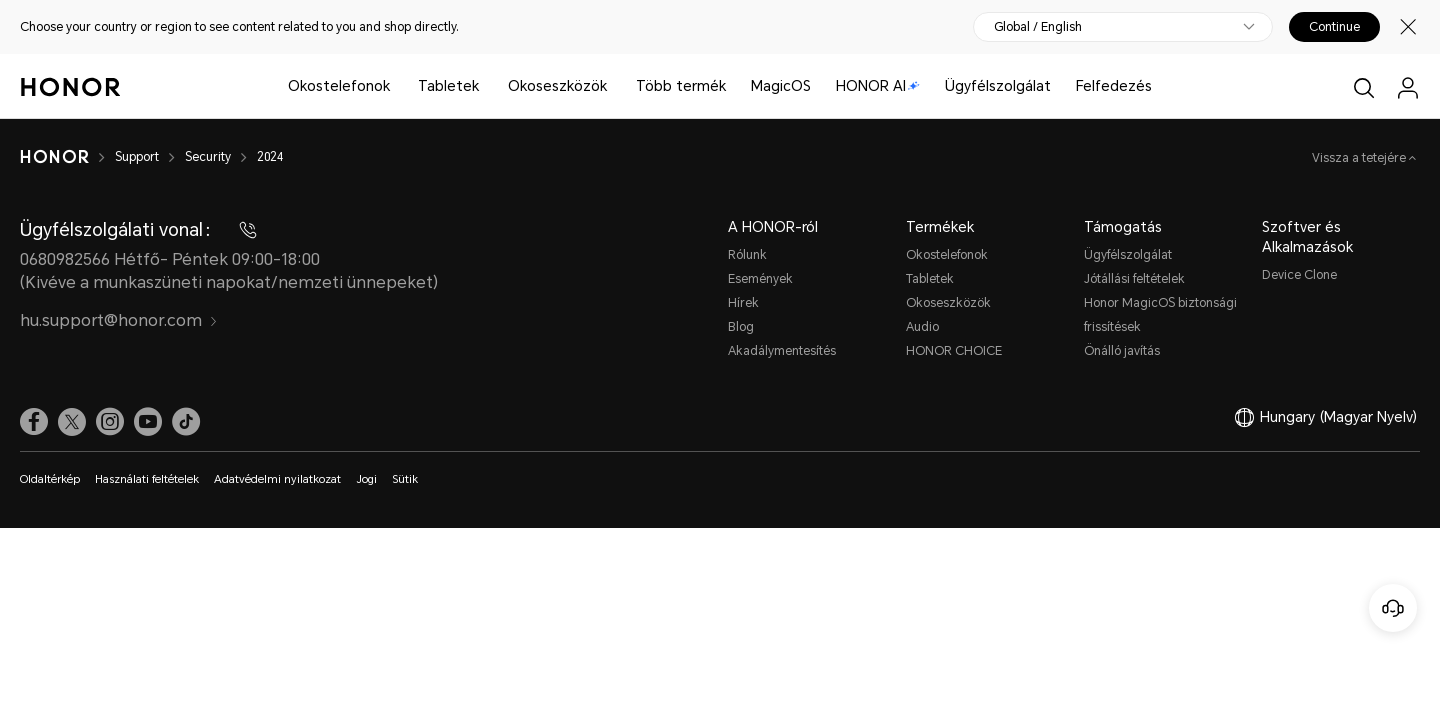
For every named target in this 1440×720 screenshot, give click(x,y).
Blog (741, 327)
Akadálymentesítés (782, 351)
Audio (922, 327)
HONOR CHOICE (954, 351)
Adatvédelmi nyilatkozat (277, 479)
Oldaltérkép (50, 479)
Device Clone (1299, 275)
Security (208, 157)
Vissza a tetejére (1360, 158)
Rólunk (747, 255)
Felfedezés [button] (1114, 86)
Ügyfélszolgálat (998, 86)
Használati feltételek (147, 479)
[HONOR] (54, 157)
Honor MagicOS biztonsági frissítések (1160, 315)
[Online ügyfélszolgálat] (1393, 608)
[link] (34, 422)
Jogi (366, 479)
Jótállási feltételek (1134, 279)
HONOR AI (878, 86)
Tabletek (448, 86)
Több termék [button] (681, 86)
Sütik (405, 479)
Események (760, 279)
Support (137, 157)
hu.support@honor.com (119, 320)
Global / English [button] (1038, 27)
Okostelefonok (339, 86)
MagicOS (781, 86)
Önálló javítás (1122, 351)
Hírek (743, 303)
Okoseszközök (557, 86)
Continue (1334, 27)
